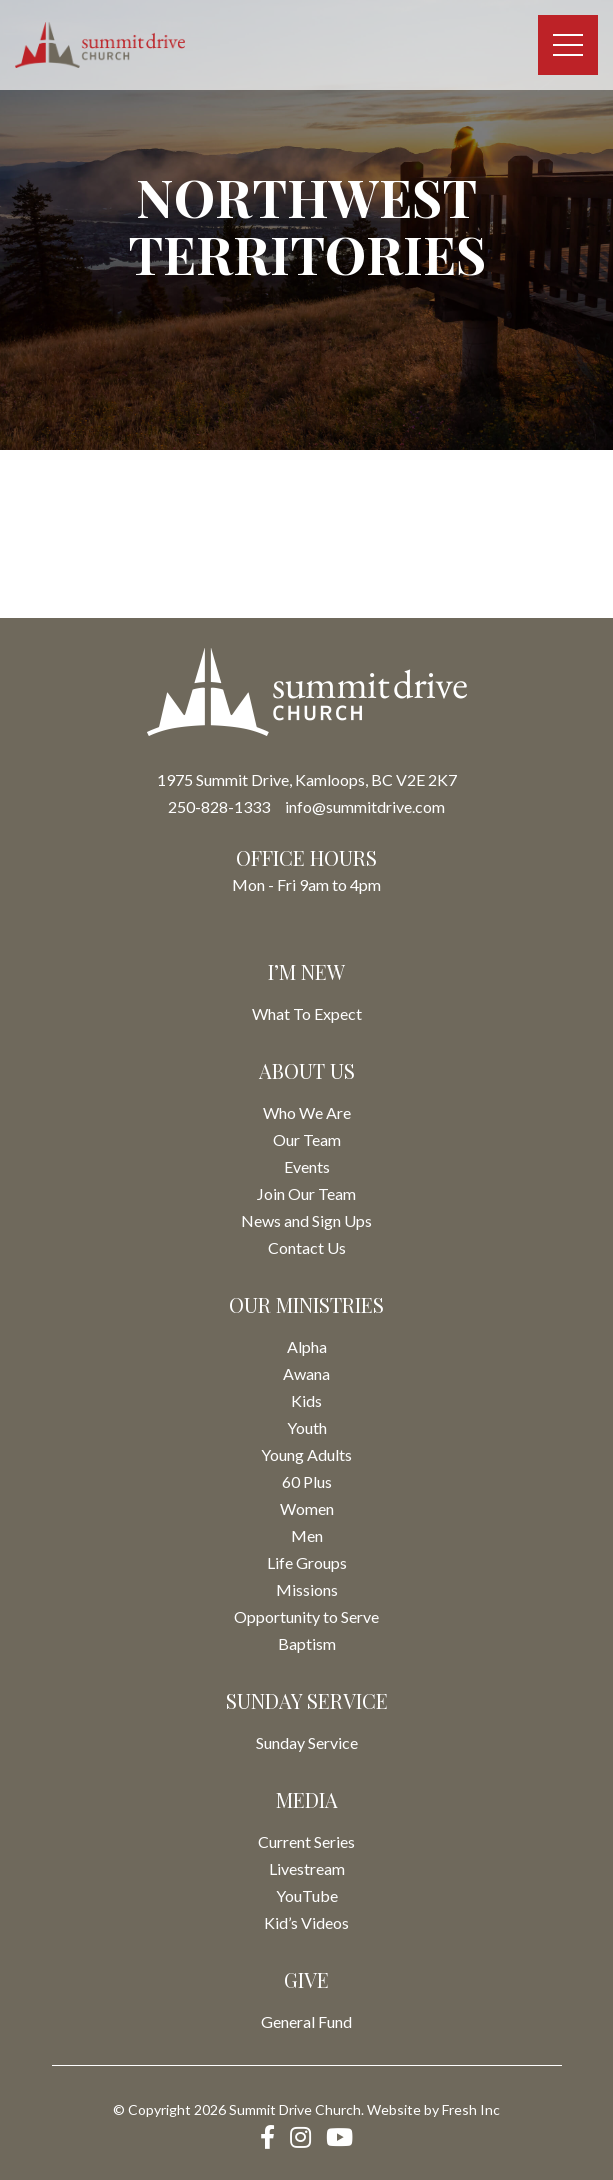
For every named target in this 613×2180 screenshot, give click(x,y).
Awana (306, 1373)
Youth (307, 1427)
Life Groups (307, 1562)
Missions (307, 1589)
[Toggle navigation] (568, 45)
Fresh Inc (471, 2109)
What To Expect (307, 1013)
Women (307, 1508)
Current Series (306, 1841)
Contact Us (307, 1247)
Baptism (307, 1643)
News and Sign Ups (306, 1220)
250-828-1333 (219, 806)
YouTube (307, 1895)
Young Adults (306, 1454)
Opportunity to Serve (306, 1616)
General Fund (306, 2021)
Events (307, 1166)
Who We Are (307, 1112)
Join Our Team (306, 1193)
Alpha (307, 1346)
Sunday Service (307, 1742)
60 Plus (307, 1481)
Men (307, 1535)
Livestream (307, 1868)
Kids (306, 1400)
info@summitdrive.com (365, 806)
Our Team (307, 1139)
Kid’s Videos (306, 1922)
